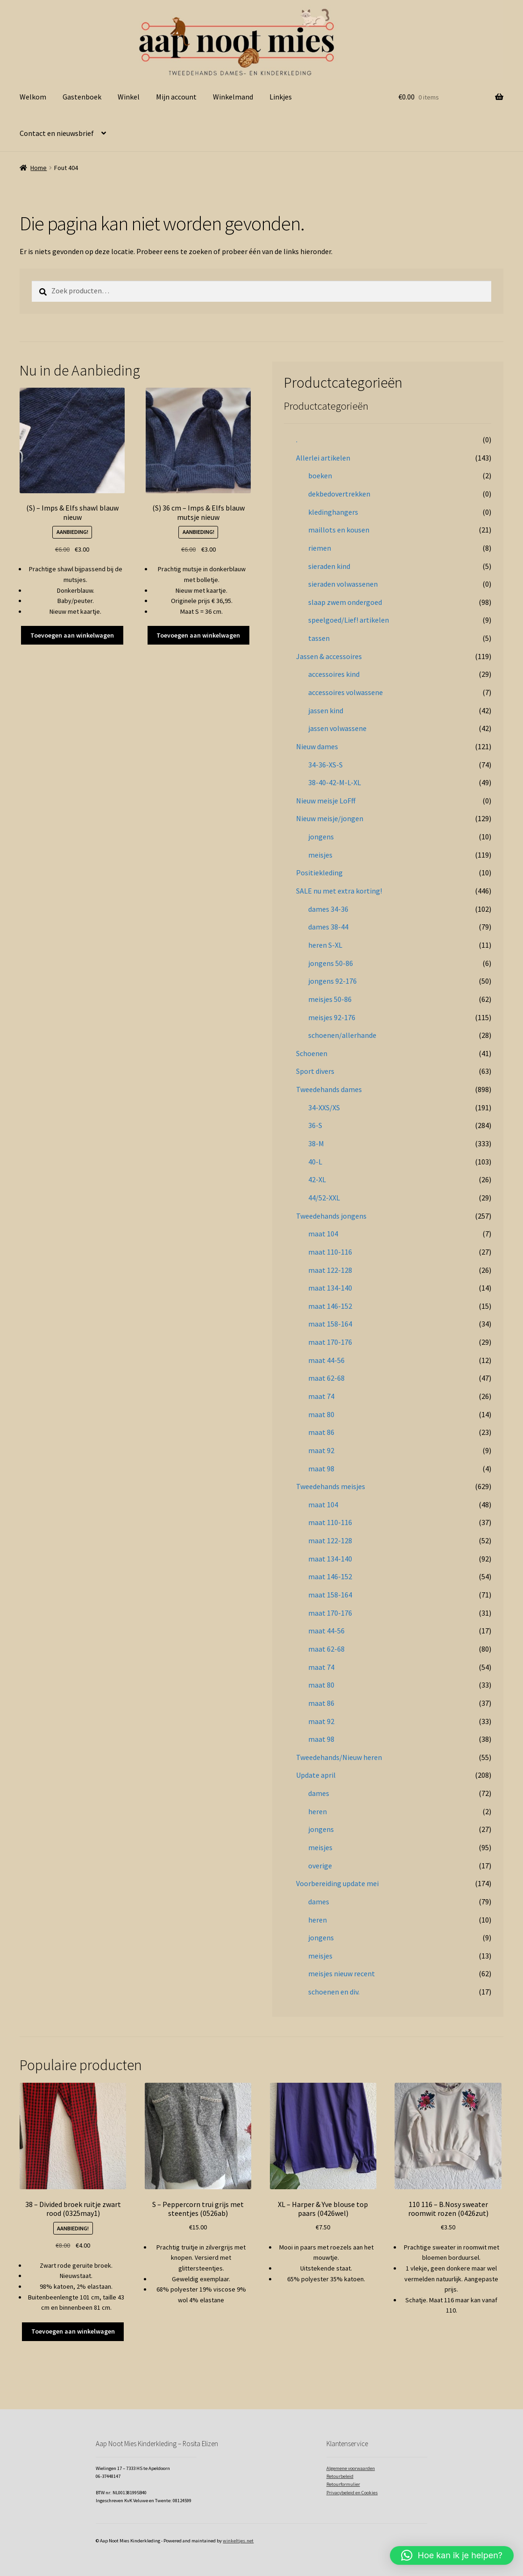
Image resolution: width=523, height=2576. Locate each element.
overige (320, 1865)
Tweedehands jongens (331, 1216)
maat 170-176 (330, 1342)
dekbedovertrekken (339, 493)
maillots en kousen (338, 529)
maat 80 (321, 1414)
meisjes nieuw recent (341, 1973)
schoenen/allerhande (342, 1035)
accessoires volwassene (345, 692)
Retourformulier (343, 2484)
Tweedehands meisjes (330, 1486)
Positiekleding (319, 872)
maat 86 (321, 1432)
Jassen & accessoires (329, 656)
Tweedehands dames (329, 1089)
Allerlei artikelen (323, 457)
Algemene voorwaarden (350, 2468)
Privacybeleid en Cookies (352, 2493)
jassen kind (325, 710)
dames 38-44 (328, 926)
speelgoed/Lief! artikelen (348, 619)
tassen (319, 638)
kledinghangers (333, 512)
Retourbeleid (339, 2476)
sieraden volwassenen (343, 584)
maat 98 (321, 1468)
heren (317, 1811)
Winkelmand (233, 96)
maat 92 (321, 1450)
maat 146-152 (330, 1306)
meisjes (320, 854)
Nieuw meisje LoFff (325, 800)
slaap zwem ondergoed (345, 602)
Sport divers (315, 1071)
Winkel (129, 96)
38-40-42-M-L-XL (334, 782)
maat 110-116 (330, 1251)
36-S (315, 1125)
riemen (319, 548)
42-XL (317, 1179)
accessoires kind (334, 674)
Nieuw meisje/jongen (329, 818)
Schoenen (311, 1053)
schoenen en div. (334, 1991)
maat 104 (323, 1233)
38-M (316, 1143)
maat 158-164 (330, 1323)
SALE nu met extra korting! (339, 890)
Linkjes (280, 96)
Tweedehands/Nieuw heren (339, 1757)
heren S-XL (325, 945)
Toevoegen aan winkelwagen (72, 635)
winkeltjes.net (238, 2541)
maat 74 (321, 1396)
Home (38, 167)
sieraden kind (329, 566)
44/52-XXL (324, 1197)
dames (318, 1793)
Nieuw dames (317, 746)
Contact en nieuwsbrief (57, 133)
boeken (320, 475)
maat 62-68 (326, 1378)
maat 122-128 (330, 1270)
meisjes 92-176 (331, 1017)
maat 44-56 (326, 1360)
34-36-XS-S (325, 764)
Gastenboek (82, 96)
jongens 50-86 (330, 963)
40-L (315, 1161)
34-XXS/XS (324, 1107)
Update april (316, 1775)
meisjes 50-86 (330, 999)
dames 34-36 (328, 909)
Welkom (33, 96)
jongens (321, 836)
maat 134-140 (330, 1287)
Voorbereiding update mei (337, 1883)
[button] (452, 2555)
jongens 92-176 (332, 981)
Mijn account (176, 96)
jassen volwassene (337, 728)
